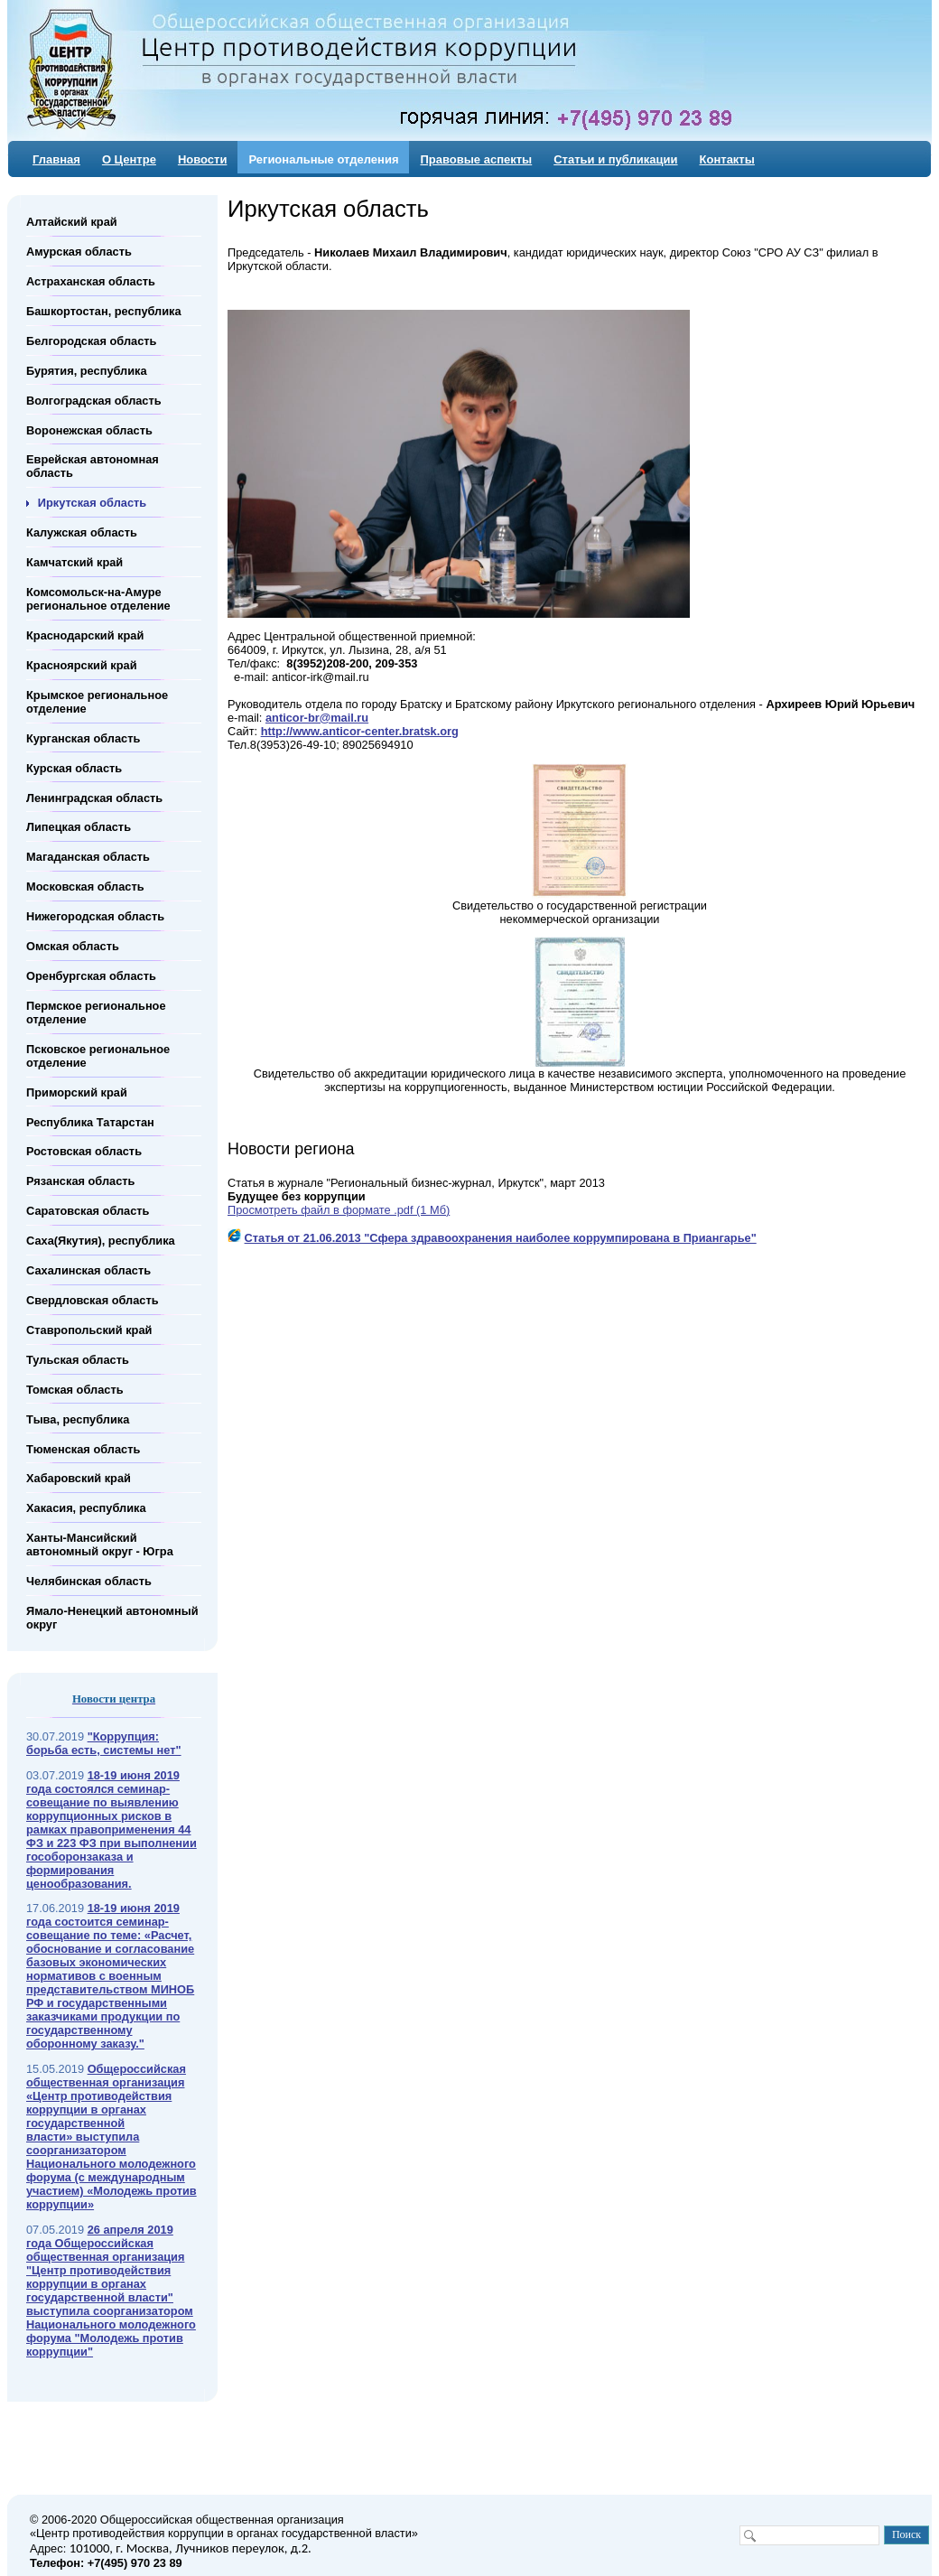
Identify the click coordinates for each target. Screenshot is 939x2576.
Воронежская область (89, 429)
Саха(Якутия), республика (100, 1240)
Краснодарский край (85, 635)
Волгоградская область (94, 399)
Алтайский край (71, 222)
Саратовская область (87, 1211)
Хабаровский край (78, 1478)
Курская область (74, 767)
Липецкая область (78, 827)
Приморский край (76, 1091)
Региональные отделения (323, 159)
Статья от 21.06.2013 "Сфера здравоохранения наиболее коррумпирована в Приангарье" (501, 1238)
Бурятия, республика (86, 371)
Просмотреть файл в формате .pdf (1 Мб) (339, 1210)
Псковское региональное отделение (98, 1055)
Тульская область (77, 1360)
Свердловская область (92, 1300)
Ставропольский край (89, 1330)
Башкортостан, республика (103, 311)
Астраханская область (90, 281)
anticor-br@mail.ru (316, 717)
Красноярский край (81, 665)
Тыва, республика (77, 1418)
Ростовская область (84, 1151)
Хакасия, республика (86, 1508)
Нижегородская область (95, 916)
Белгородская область (91, 341)
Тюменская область (83, 1448)
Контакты (727, 159)
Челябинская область (89, 1581)
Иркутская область (92, 502)
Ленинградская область (94, 797)
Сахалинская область (88, 1270)
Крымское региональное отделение (97, 701)
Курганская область (83, 738)
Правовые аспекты (476, 159)
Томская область (75, 1389)
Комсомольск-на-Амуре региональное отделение (98, 598)
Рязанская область (80, 1181)
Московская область (85, 886)
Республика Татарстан (90, 1121)
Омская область (72, 946)
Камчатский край (74, 562)
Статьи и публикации (615, 159)
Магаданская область (88, 856)
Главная (56, 159)
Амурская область (79, 251)
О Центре (129, 159)
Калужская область (81, 532)
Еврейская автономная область (92, 466)
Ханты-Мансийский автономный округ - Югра (99, 1544)
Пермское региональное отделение (96, 1012)
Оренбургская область (91, 976)
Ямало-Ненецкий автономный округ (112, 1617)
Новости (203, 159)
